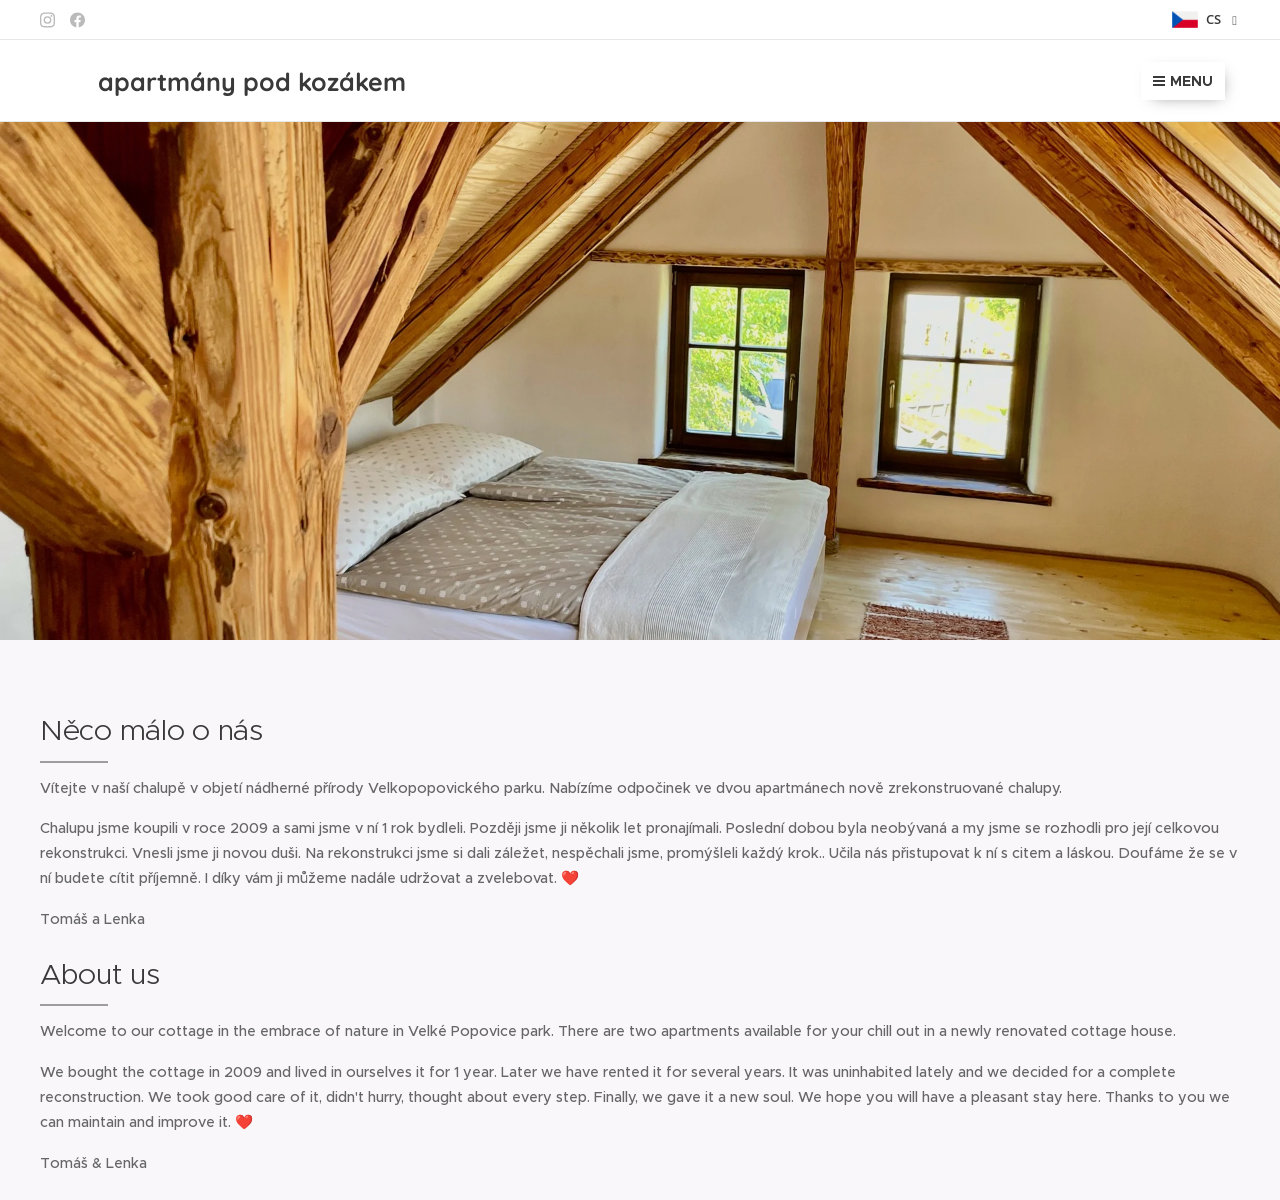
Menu (1183, 81)
